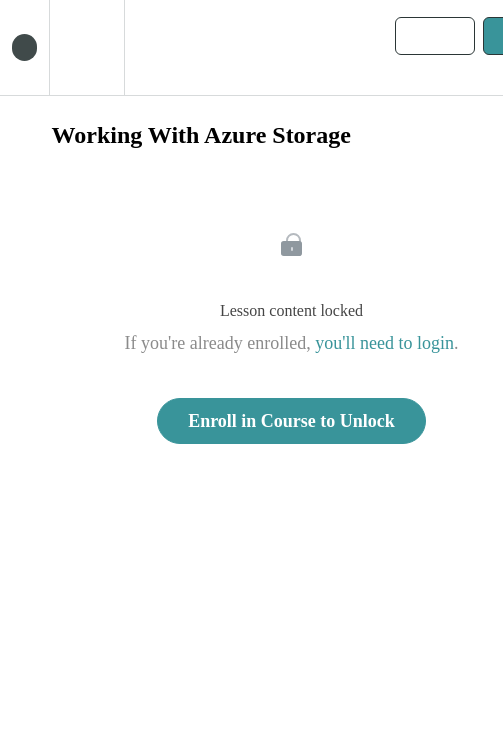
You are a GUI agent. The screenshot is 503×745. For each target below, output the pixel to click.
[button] (24, 47)
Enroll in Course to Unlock (291, 421)
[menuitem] (86, 47)
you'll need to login (384, 343)
